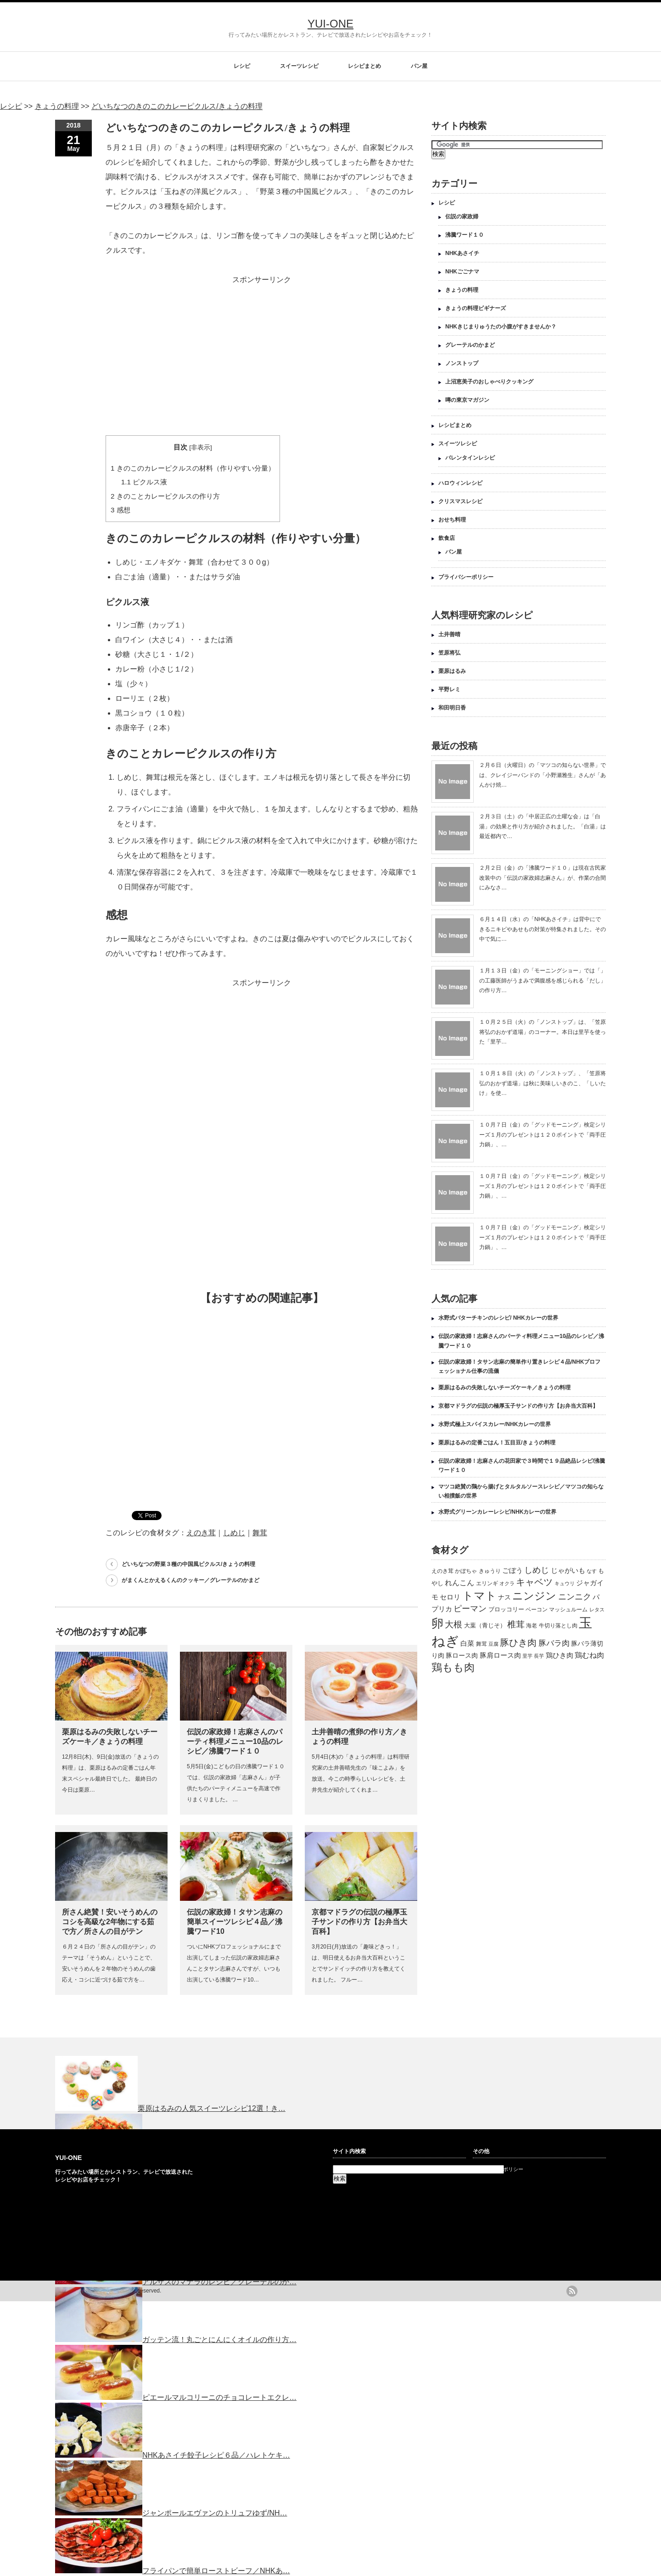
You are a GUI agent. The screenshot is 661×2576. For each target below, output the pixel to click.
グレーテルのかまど (470, 345)
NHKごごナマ (462, 271)
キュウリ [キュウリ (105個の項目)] (565, 1583)
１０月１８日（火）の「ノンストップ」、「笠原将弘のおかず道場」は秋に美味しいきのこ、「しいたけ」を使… (542, 1083)
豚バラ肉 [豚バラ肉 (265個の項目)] (554, 1643)
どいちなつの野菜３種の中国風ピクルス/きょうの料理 (188, 1564)
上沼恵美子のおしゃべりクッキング (489, 381)
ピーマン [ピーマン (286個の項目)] (470, 1608)
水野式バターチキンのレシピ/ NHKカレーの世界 (498, 1318)
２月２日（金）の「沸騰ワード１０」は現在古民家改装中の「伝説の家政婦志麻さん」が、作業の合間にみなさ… (542, 878)
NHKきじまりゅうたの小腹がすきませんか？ (500, 326)
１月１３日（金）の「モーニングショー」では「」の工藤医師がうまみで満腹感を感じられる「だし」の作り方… (542, 980)
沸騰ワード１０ (464, 235)
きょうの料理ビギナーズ (475, 308)
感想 (120, 510)
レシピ (242, 66)
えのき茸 (201, 1533)
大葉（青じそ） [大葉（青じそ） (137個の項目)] (485, 1625)
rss (571, 2291)
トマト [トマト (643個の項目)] (479, 1595)
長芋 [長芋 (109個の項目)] (539, 1656)
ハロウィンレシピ (460, 483)
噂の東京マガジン (467, 400)
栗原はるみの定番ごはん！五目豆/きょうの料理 (496, 1442)
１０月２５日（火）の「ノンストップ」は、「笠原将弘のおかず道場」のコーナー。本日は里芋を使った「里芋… (542, 1032)
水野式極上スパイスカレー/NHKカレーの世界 (494, 1424)
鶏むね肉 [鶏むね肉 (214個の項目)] (589, 1655)
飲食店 (446, 538)
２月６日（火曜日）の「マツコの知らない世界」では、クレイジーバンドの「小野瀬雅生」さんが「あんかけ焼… (542, 775)
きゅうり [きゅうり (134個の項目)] (490, 1571)
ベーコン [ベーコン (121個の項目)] (537, 1609)
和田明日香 (452, 708)
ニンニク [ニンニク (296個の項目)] (574, 1596)
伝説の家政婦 (461, 216)
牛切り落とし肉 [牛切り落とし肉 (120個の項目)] (558, 1625)
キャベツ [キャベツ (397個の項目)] (534, 1582)
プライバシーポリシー (465, 577)
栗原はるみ (452, 671)
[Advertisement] (262, 351)
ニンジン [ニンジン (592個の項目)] (534, 1596)
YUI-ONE (330, 23)
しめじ (234, 1533)
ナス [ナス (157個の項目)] (504, 1597)
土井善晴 (449, 634)
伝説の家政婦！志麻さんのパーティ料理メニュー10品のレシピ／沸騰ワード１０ (235, 1741)
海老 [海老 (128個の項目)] (531, 1625)
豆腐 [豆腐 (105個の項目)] (493, 1644)
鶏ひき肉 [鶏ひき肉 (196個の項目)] (559, 1655)
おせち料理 (452, 519)
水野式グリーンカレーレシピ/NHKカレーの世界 (497, 1512)
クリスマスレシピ (460, 501)
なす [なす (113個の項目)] (592, 1571)
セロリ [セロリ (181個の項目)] (450, 1597)
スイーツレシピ (299, 66)
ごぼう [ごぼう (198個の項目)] (512, 1570)
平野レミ (449, 689)
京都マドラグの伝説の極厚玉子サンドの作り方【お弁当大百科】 (359, 1921)
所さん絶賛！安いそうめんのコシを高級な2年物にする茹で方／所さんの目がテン (109, 1921)
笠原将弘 (449, 653)
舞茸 (259, 1533)
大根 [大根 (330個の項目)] (453, 1624)
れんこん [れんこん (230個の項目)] (459, 1582)
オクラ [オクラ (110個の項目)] (507, 1583)
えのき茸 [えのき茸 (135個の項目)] (442, 1571)
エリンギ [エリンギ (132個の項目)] (487, 1583)
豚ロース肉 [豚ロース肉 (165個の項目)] (462, 1655)
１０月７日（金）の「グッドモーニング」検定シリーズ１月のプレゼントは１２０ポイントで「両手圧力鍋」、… (542, 1134)
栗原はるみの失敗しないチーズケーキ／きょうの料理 (504, 1387)
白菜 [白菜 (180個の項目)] (467, 1643)
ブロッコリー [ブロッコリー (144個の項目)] (506, 1609)
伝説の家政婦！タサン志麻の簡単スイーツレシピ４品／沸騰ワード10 (234, 1921)
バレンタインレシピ (470, 458)
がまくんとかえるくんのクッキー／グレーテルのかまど (190, 1580)
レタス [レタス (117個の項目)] (597, 1609)
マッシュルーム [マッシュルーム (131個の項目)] (568, 1609)
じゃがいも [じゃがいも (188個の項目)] (568, 1570)
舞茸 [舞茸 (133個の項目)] (481, 1644)
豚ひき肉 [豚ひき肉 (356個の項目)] (518, 1643)
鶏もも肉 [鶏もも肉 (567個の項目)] (453, 1667)
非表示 (200, 447)
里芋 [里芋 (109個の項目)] (527, 1656)
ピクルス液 (144, 482)
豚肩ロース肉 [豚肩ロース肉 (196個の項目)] (500, 1655)
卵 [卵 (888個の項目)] (437, 1623)
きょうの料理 (461, 290)
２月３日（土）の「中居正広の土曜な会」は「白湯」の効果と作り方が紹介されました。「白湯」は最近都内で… (542, 826)
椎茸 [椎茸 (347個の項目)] (516, 1624)
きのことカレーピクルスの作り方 (165, 496)
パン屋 (419, 66)
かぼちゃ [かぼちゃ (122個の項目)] (466, 1571)
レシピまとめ (364, 66)
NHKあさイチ (462, 253)
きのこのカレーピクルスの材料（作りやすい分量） (193, 468)
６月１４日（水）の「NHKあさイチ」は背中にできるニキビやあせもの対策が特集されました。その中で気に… (542, 929)
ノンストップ (461, 363)
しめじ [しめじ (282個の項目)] (536, 1570)
